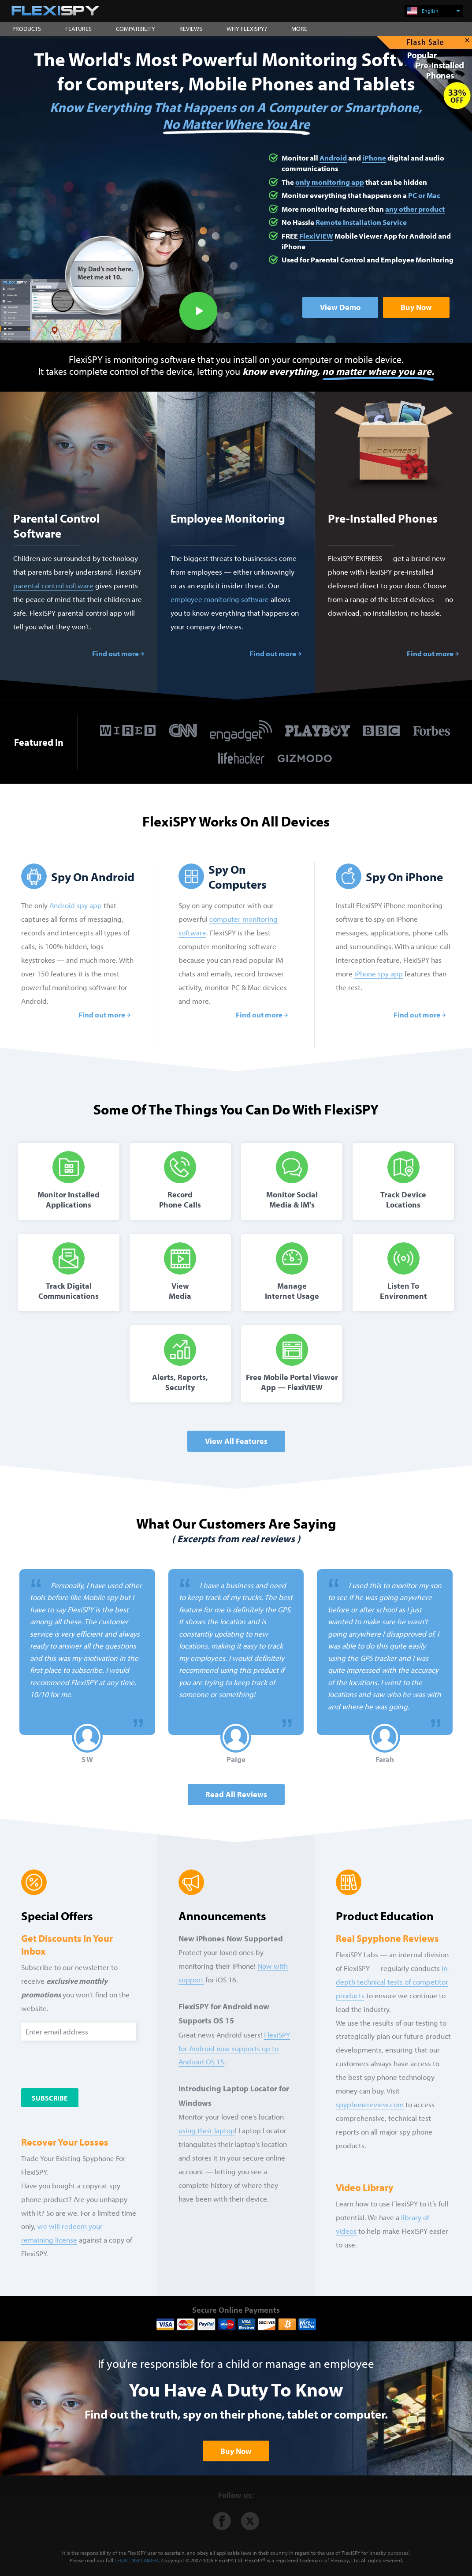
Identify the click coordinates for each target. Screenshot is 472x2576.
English (441, 10)
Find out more (115, 653)
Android (333, 157)
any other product (415, 208)
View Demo (340, 307)
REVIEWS (190, 29)
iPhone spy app (378, 973)
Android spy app (75, 905)
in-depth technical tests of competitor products (393, 1981)
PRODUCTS (26, 29)
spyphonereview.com (370, 2104)
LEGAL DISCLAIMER (136, 2560)
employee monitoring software (220, 599)
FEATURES (78, 29)
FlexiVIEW (316, 235)
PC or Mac (424, 195)
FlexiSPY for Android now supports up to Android (234, 2048)
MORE (299, 29)
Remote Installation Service (361, 222)
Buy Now (416, 307)
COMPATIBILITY (135, 29)
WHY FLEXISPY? (247, 29)
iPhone (374, 157)
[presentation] (93, 2065)
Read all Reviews (236, 1794)
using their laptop (206, 2130)
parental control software (53, 585)
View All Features (236, 1441)
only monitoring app (329, 182)
